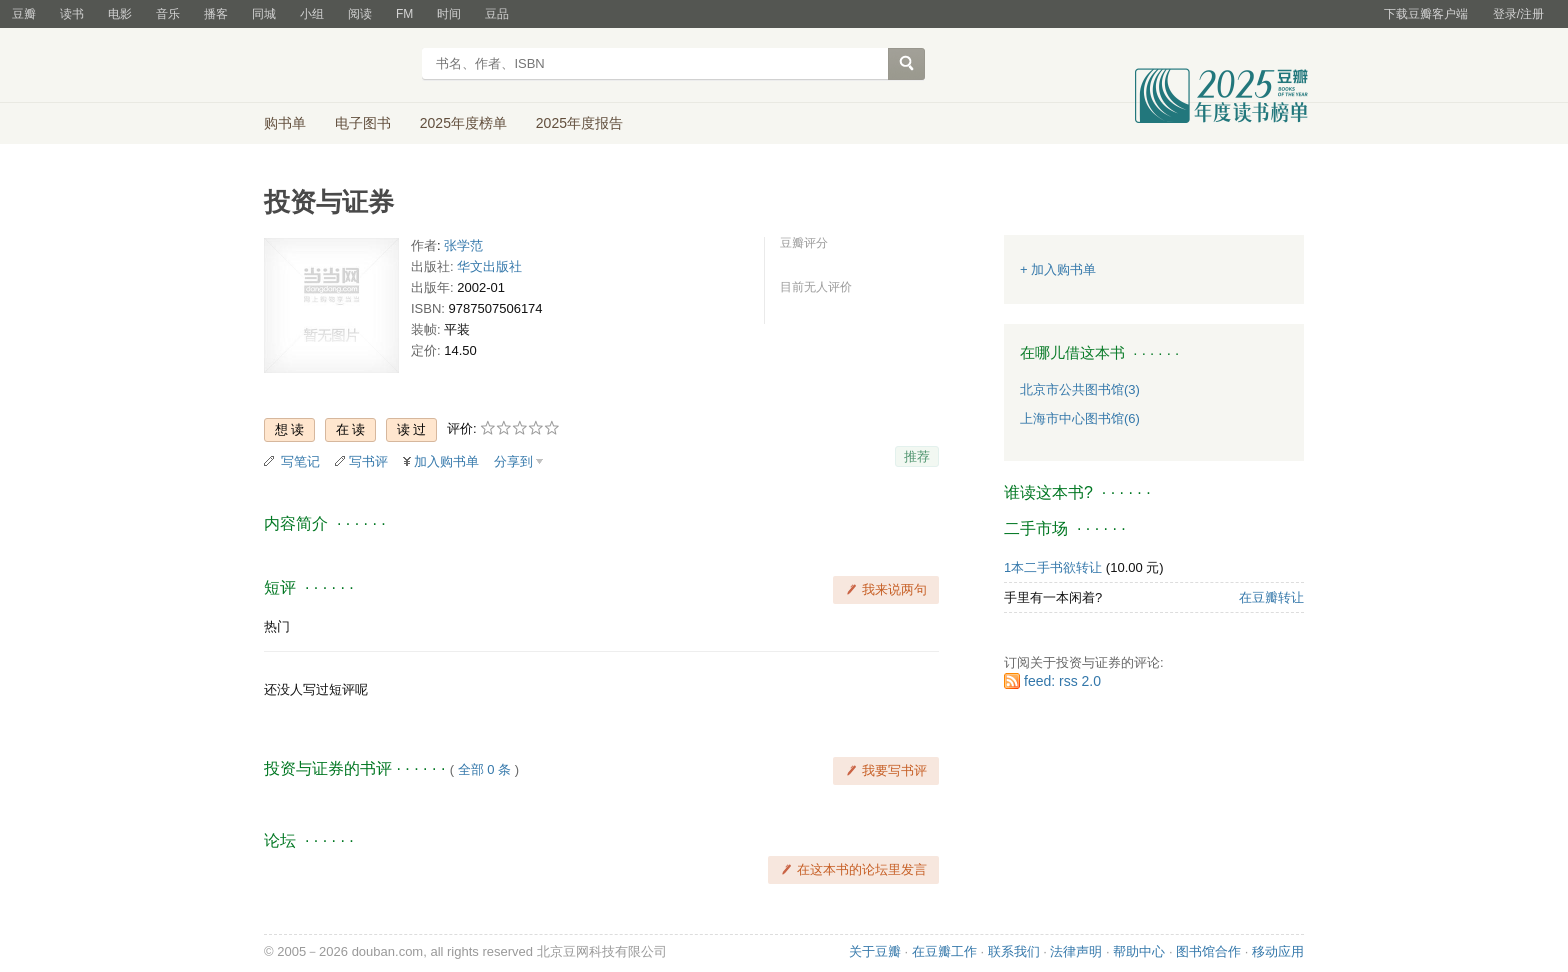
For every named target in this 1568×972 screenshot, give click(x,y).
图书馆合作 (1208, 951)
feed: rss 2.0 (1062, 681)
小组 (312, 14)
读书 (72, 14)
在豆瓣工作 (944, 951)
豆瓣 (24, 14)
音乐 (168, 14)
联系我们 (1014, 951)
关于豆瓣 (875, 951)
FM (404, 14)
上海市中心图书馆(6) (1080, 418)
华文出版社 (489, 266)
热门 (277, 626)
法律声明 (1076, 951)
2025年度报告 (579, 123)
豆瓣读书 (336, 66)
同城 (264, 14)
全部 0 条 (484, 769)
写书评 (368, 461)
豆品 (497, 14)
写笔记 (300, 461)
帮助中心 (1139, 951)
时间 (449, 14)
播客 (216, 14)
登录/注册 (1518, 14)
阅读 (360, 14)
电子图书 (363, 123)
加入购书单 (446, 461)
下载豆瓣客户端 (1426, 14)
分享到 (513, 461)
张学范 (463, 245)
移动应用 (1278, 951)
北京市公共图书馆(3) (1080, 389)
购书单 (285, 123)
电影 (120, 14)
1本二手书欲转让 (1053, 567)
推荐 (917, 456)
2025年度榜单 (463, 123)
